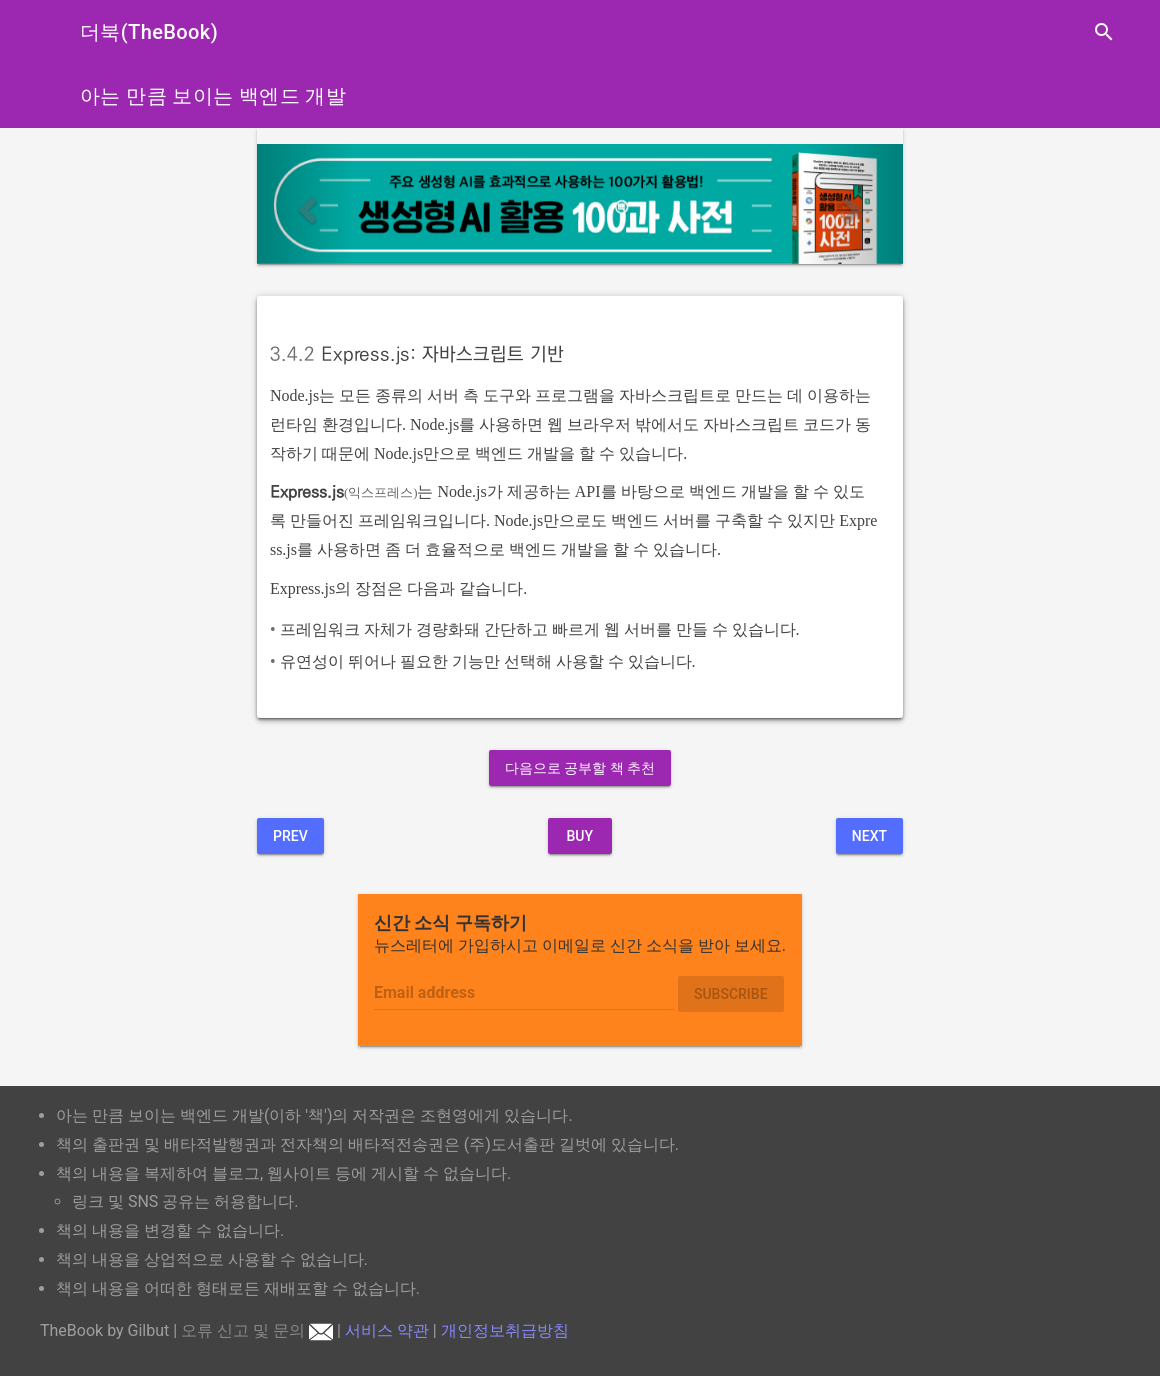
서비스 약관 (387, 1330)
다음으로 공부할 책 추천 (580, 768)
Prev (290, 836)
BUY (579, 836)
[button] (305, 204)
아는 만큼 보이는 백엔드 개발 (213, 96)
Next (869, 836)
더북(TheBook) (149, 32)
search (1104, 32)
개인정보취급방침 (505, 1330)
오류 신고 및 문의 (257, 1330)
